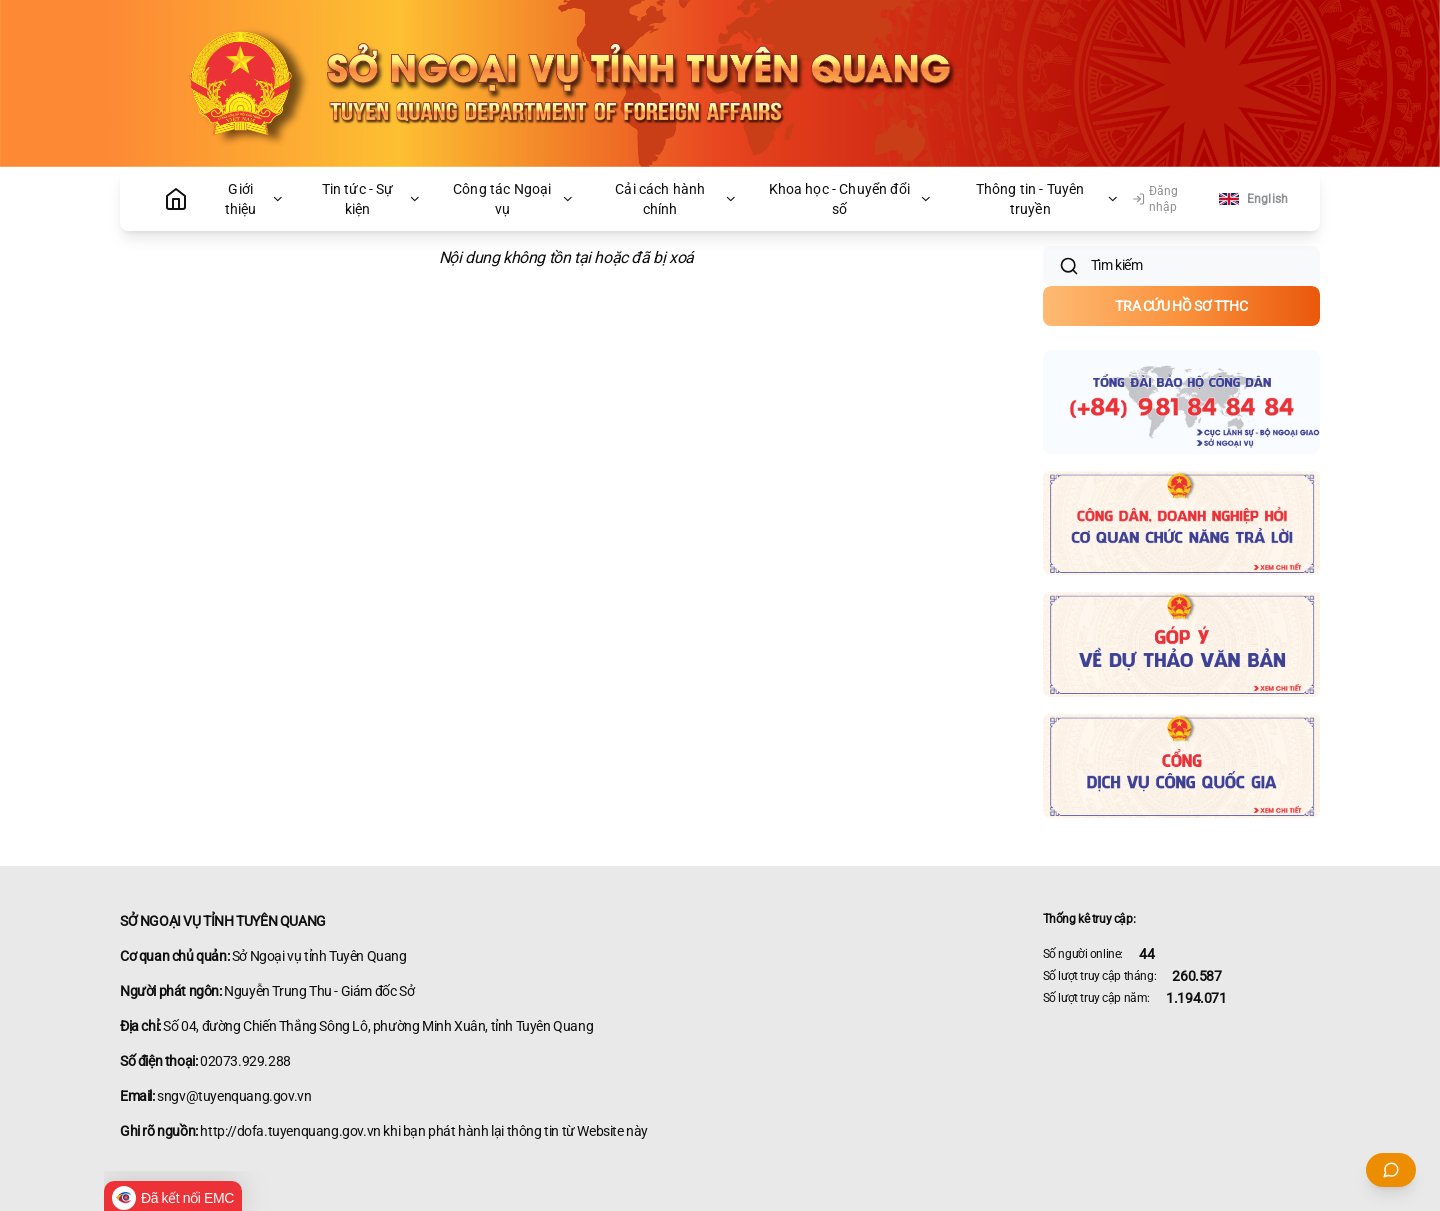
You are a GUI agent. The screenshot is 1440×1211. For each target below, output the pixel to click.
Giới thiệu (255, 199)
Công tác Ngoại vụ (513, 199)
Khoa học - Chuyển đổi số (851, 199)
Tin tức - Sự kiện (372, 199)
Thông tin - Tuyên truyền (1048, 199)
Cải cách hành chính (676, 199)
